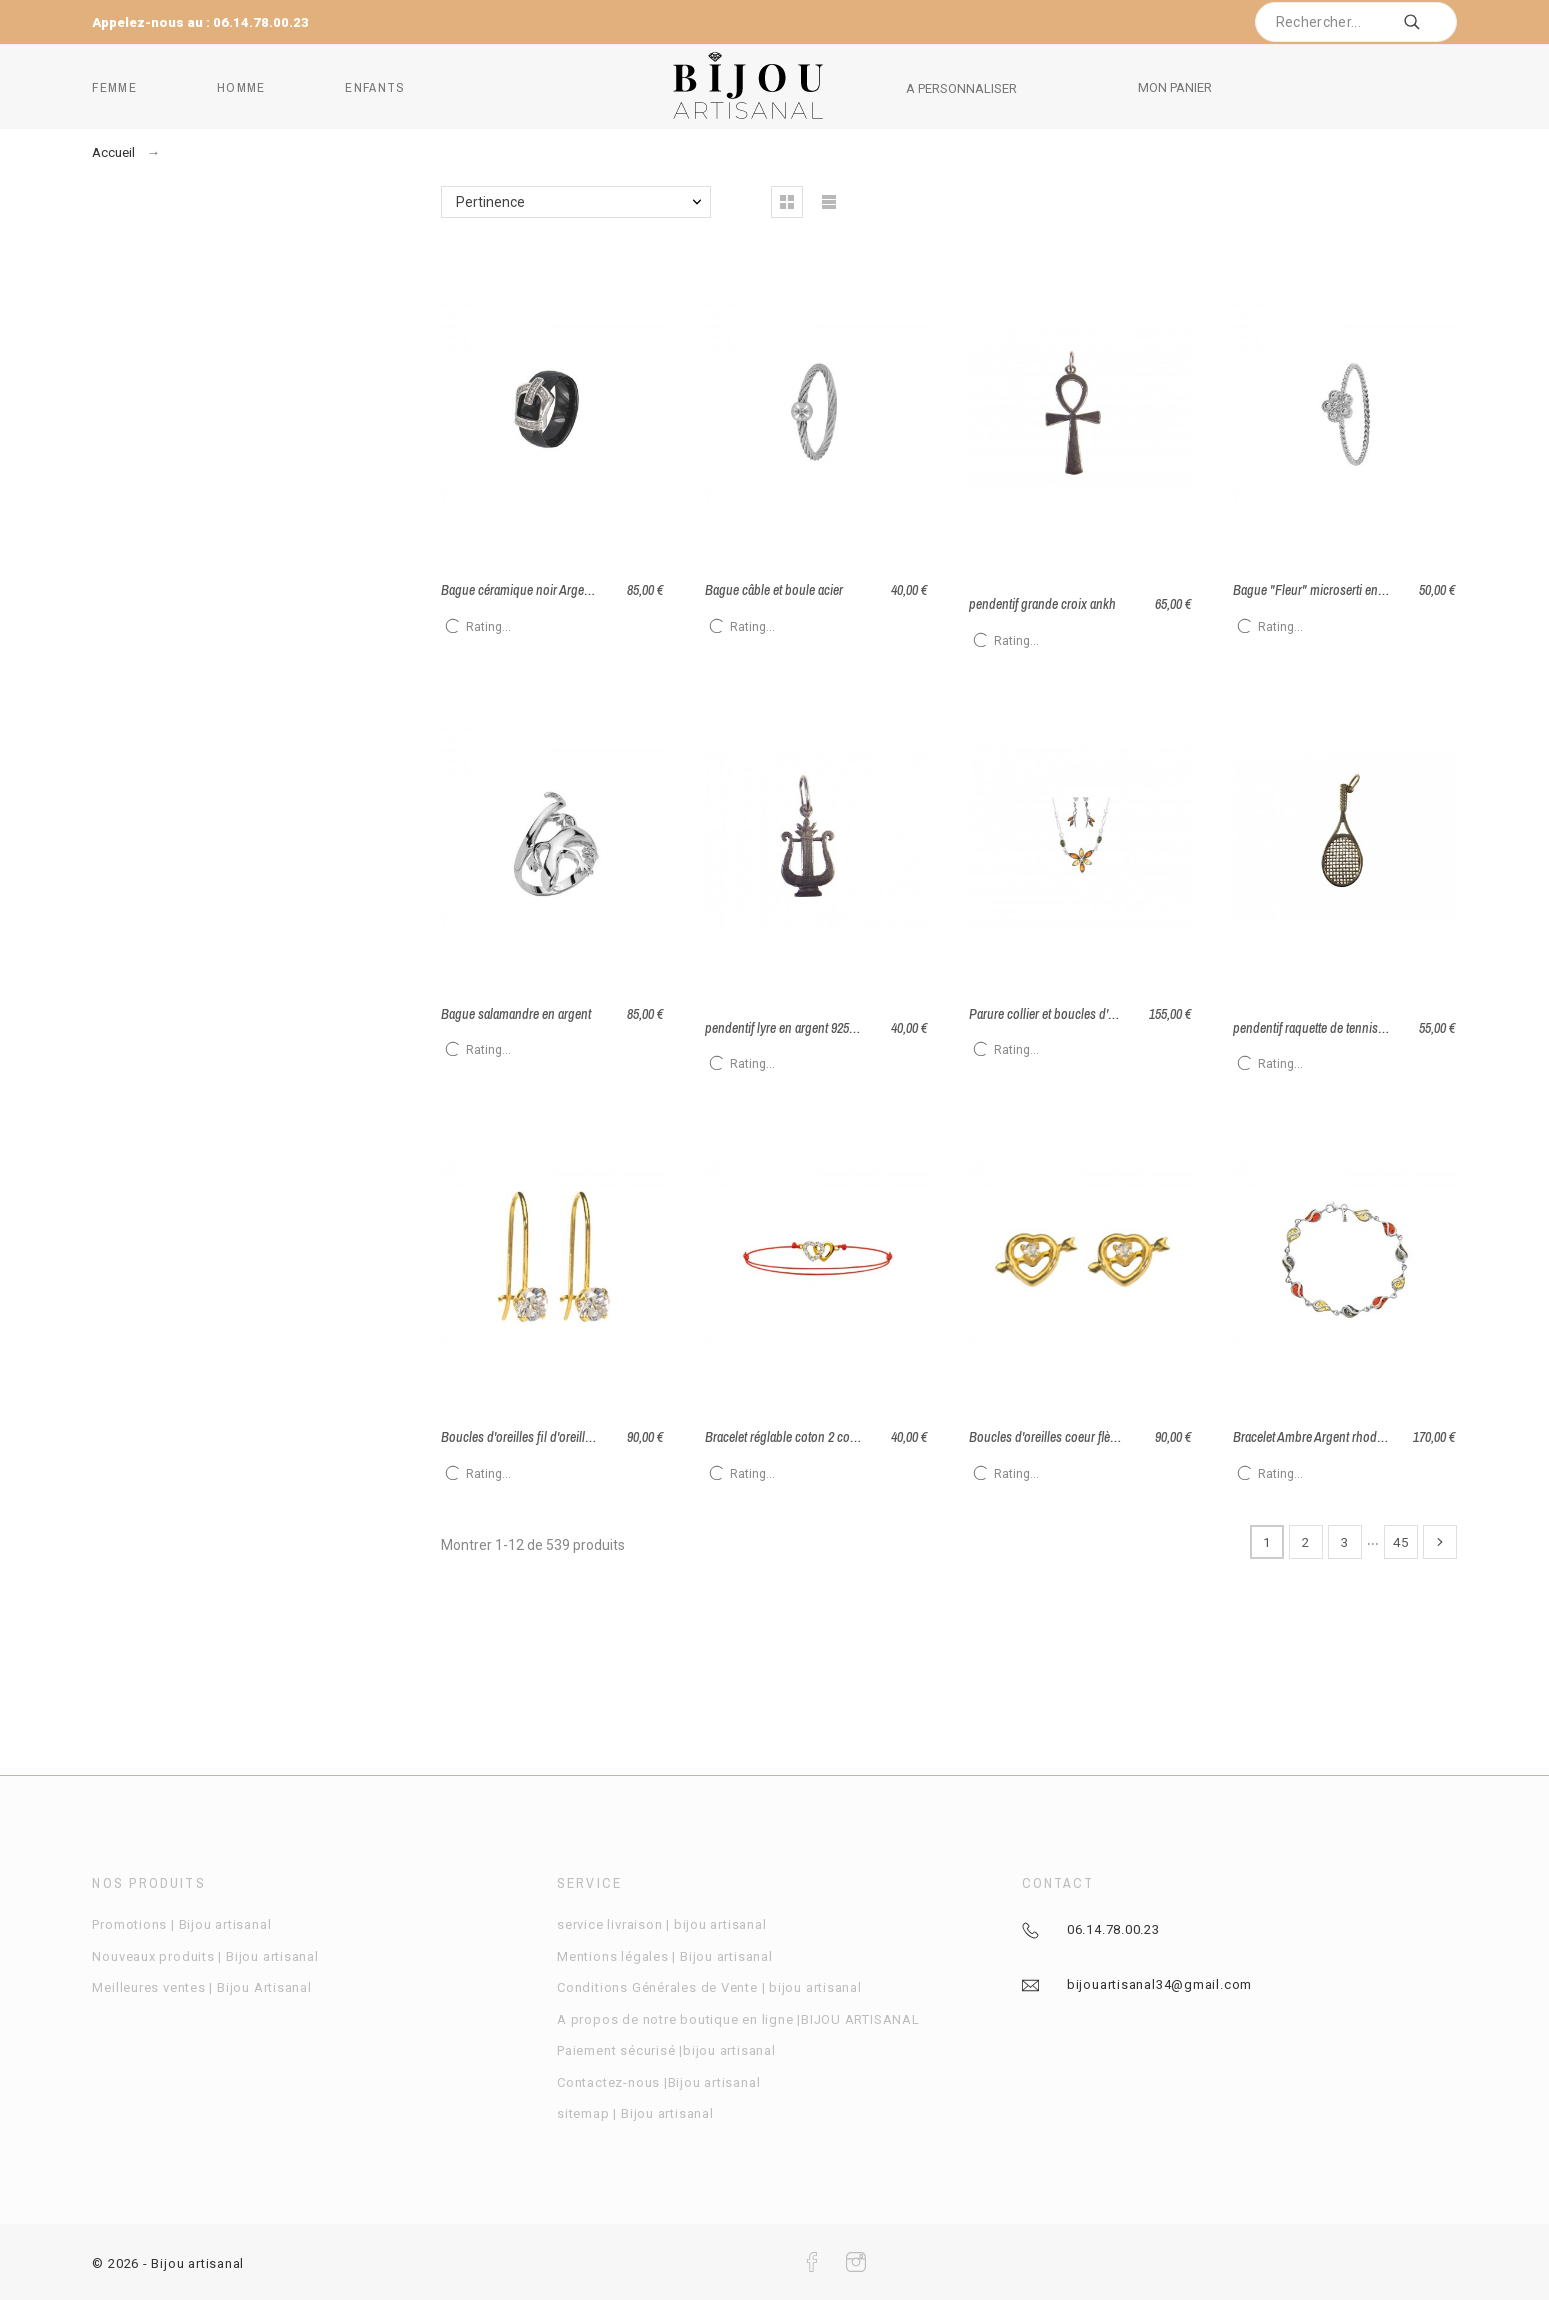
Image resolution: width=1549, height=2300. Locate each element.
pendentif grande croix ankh (1042, 604)
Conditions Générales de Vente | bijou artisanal (709, 1987)
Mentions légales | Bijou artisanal (665, 1956)
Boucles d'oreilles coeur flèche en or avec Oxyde (1096, 1437)
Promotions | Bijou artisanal (181, 1924)
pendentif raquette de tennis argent (1323, 1028)
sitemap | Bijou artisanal (635, 2113)
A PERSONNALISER (961, 88)
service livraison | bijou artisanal (661, 1924)
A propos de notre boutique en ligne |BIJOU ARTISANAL (738, 2019)
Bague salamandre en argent (516, 1014)
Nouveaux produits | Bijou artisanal (205, 1956)
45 (1401, 1542)
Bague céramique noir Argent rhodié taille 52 (557, 590)
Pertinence (490, 202)
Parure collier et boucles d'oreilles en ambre (1083, 1014)
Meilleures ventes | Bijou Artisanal (201, 1987)
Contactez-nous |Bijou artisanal (658, 2082)
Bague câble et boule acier (774, 590)
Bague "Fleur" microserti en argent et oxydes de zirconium (1386, 590)
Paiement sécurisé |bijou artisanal (666, 2050)
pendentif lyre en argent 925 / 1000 (793, 1028)
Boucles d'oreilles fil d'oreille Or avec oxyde (555, 1437)
